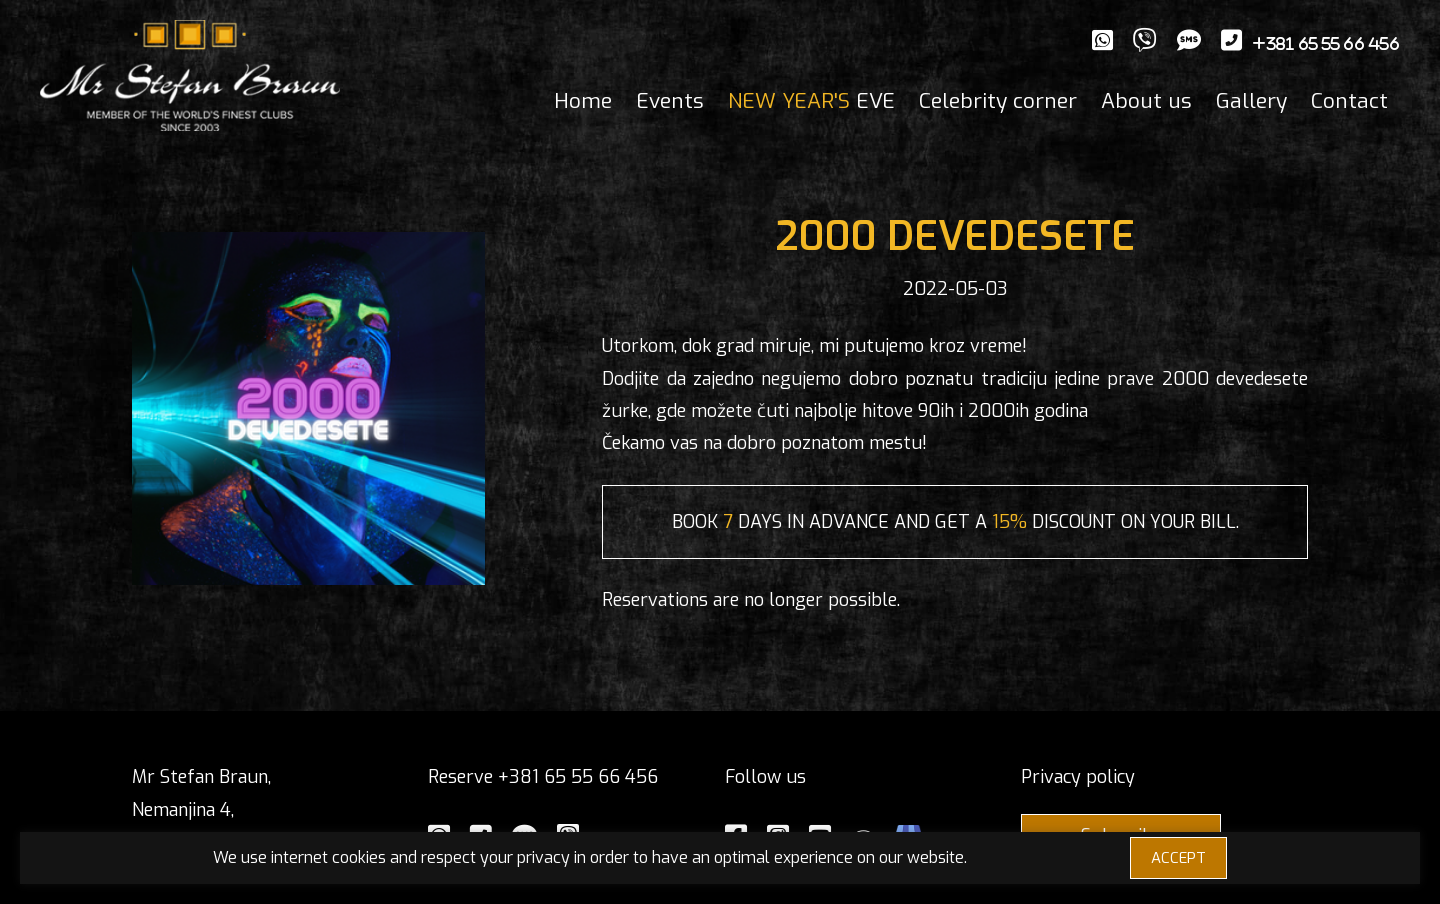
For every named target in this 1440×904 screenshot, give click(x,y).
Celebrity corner (998, 101)
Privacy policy (1078, 777)
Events (670, 101)
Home (583, 101)
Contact (1349, 101)
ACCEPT (1178, 858)
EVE (811, 101)
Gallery (1251, 101)
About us (1146, 101)
